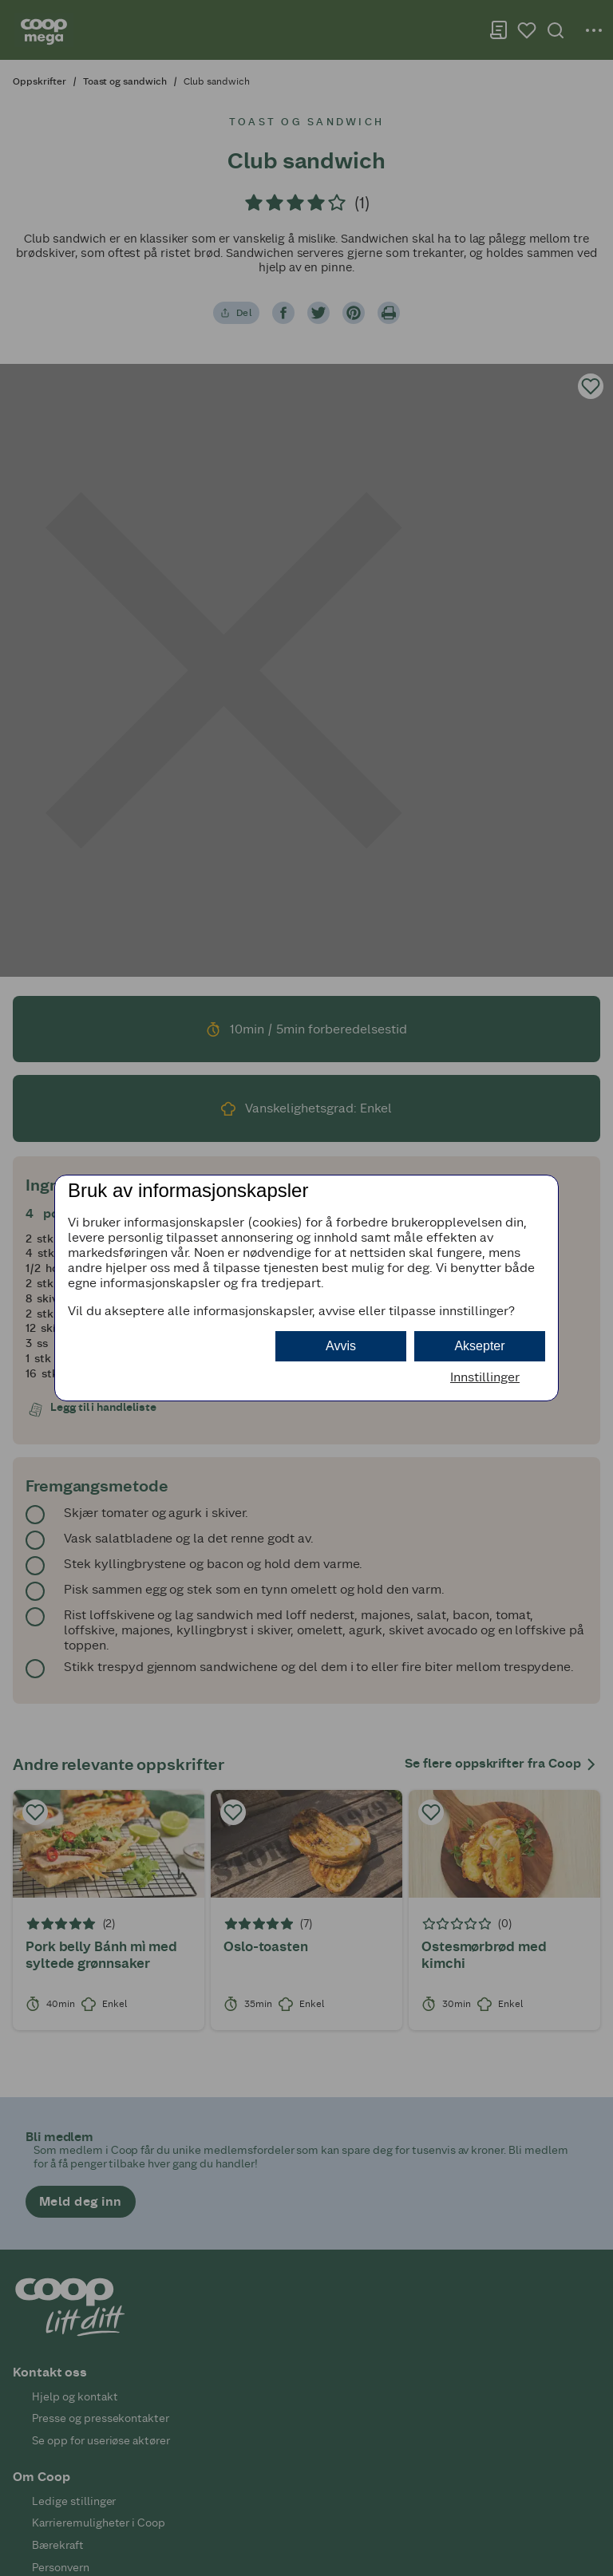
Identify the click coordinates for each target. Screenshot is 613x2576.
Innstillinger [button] (485, 1377)
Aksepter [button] (479, 1346)
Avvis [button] (341, 1346)
